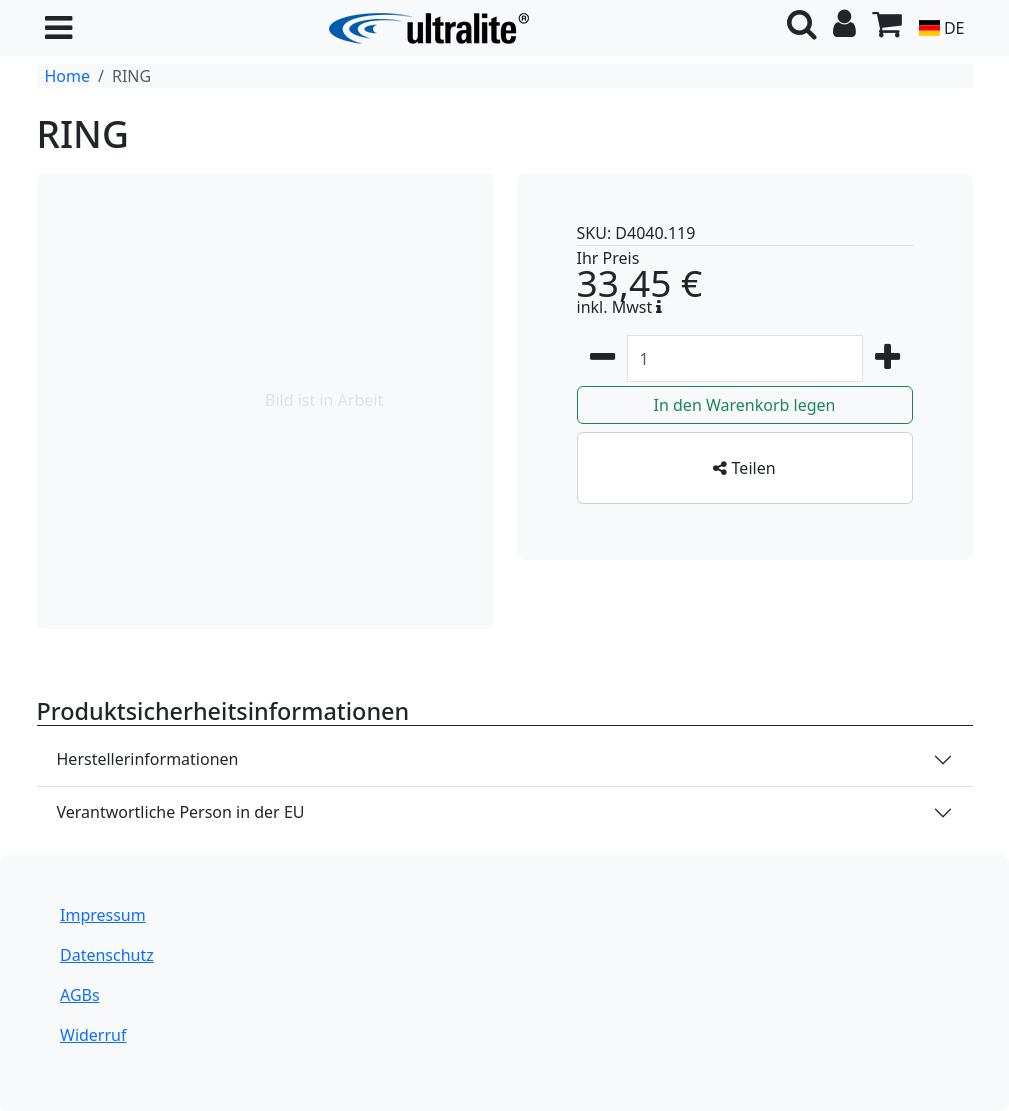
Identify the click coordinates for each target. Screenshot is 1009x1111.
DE (941, 28)
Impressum (103, 915)
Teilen (744, 468)
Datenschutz (107, 955)
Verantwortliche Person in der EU (181, 812)
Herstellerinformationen (148, 759)
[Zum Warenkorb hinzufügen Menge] (745, 358)
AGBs (80, 995)
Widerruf (93, 1035)
